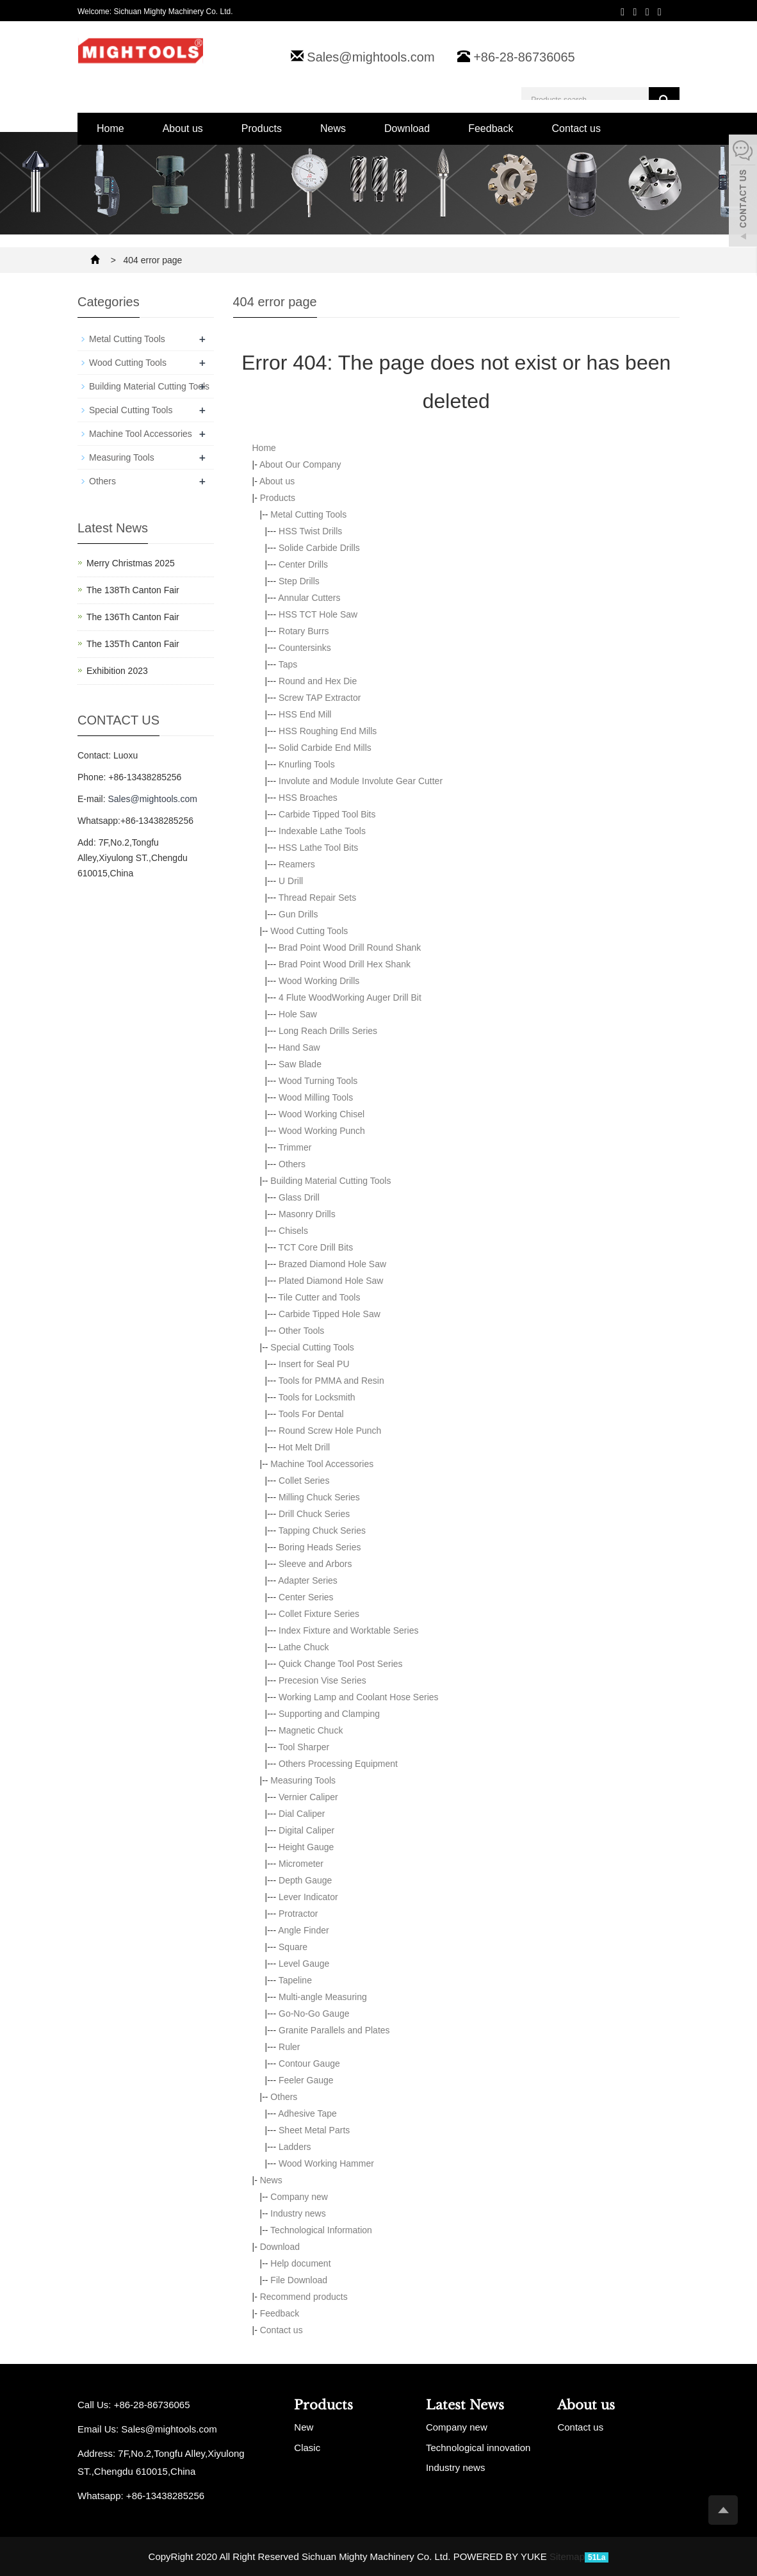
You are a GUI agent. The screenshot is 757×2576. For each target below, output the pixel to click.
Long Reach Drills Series (328, 1031)
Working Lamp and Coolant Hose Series (359, 1697)
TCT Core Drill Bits (316, 1247)
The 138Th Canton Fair (132, 590)
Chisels (293, 1231)
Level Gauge (304, 1963)
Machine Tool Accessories (321, 1464)
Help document (300, 2263)
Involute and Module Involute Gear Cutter (361, 781)
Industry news (297, 2213)
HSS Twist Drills (310, 531)
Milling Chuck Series (319, 1497)
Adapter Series (308, 1580)
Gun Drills (298, 914)
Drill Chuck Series (314, 1514)
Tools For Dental (311, 1414)
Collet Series (304, 1480)
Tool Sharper (304, 1747)
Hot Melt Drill (304, 1447)
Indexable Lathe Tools (322, 831)
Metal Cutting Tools (308, 514)
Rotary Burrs (304, 631)
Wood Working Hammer (326, 2163)
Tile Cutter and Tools (320, 1297)
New (303, 2427)
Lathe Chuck (304, 1647)
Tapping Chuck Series (322, 1530)
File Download (298, 2280)
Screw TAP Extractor (320, 698)
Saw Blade (300, 1064)
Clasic (307, 2447)
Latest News (465, 2405)
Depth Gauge (305, 1880)
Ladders (295, 2147)
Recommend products (304, 2297)
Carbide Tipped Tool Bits (327, 814)
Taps (288, 664)
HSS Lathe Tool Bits (318, 847)
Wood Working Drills (319, 981)
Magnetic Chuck (311, 1730)
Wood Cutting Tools (309, 931)
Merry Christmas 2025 (130, 563)
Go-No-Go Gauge (314, 2013)
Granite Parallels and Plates (334, 2030)
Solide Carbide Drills (319, 548)
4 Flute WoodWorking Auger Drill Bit (350, 997)
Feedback (490, 128)
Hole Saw (298, 1014)
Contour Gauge (309, 2063)
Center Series (306, 1597)
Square (293, 1947)
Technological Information (321, 2230)
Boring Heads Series (320, 1547)
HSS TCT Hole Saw (318, 614)
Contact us (575, 128)
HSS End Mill (305, 714)
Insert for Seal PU (314, 1364)
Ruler (289, 2047)
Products (261, 128)
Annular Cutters (309, 598)
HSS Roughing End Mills (328, 731)
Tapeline (295, 1980)
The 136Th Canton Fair (132, 617)
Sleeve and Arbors (315, 1564)
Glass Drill (299, 1197)
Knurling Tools (307, 764)
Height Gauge (306, 1847)
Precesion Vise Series (322, 1680)
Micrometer (301, 1863)
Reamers (297, 864)
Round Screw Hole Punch (330, 1430)
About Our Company (300, 464)
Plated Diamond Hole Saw (331, 1281)
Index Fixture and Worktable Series (348, 1630)
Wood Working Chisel (321, 1114)
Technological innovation (478, 2447)
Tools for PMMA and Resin (331, 1380)
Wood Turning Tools (318, 1081)
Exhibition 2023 (117, 671)
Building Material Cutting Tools (330, 1181)
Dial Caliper (302, 1814)
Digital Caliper (306, 1830)
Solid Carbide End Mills (325, 747)
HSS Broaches (308, 797)
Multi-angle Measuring (323, 1997)
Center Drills (303, 564)
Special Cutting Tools (312, 1347)
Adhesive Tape (307, 2113)
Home (110, 128)
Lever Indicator (308, 1897)
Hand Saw (299, 1047)
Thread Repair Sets (317, 897)
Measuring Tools (303, 1780)
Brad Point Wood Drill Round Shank (350, 947)
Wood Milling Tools (316, 1097)
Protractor (298, 1913)
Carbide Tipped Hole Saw (329, 1314)
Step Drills (299, 581)
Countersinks (305, 648)
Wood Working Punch (322, 1131)
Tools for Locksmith (317, 1397)
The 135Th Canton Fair (132, 644)
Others (292, 1164)
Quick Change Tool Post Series (341, 1664)
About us (183, 128)
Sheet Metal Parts (314, 2130)
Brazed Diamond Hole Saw (332, 1264)
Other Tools (301, 1330)
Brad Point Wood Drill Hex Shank (345, 964)
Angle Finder (303, 1930)
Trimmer (295, 1147)
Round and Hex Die (318, 681)
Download (407, 128)
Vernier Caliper (308, 1797)
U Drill (291, 881)
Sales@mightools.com (370, 57)
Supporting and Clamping (329, 1714)
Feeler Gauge (306, 2080)
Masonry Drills (307, 1214)
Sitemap (567, 2556)
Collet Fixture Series (319, 1614)
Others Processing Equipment (338, 1764)
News (333, 128)
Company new (299, 2197)
